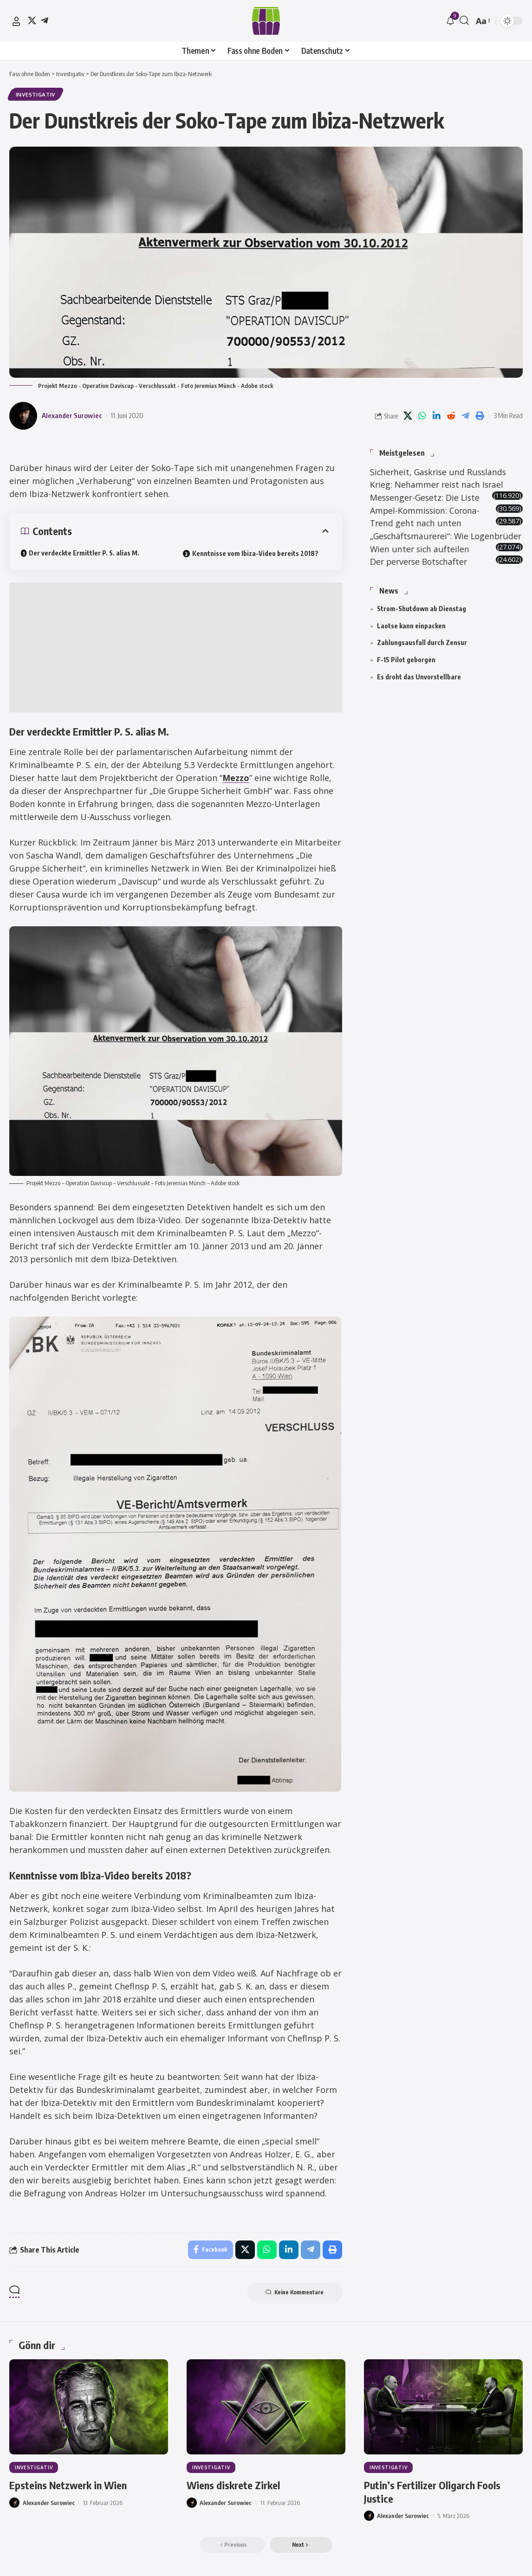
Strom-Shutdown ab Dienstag (421, 622)
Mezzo (235, 777)
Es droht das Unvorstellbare (419, 690)
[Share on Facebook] (210, 2249)
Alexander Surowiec (72, 415)
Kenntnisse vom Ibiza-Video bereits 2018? (255, 553)
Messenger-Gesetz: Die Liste (426, 497)
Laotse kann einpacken (411, 639)
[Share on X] (407, 415)
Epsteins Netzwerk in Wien (68, 2485)
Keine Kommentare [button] (295, 2292)
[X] (32, 20)
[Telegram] (45, 20)
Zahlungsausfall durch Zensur (422, 656)
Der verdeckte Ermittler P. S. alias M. (84, 553)
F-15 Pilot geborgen (406, 673)
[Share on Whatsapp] (421, 415)
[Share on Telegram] (465, 415)
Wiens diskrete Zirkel (233, 2485)
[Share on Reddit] (450, 415)
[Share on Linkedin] (436, 415)
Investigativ (35, 94)
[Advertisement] (175, 647)
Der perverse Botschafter (421, 575)
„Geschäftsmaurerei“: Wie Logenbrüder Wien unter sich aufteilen (428, 549)
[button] (16, 21)
